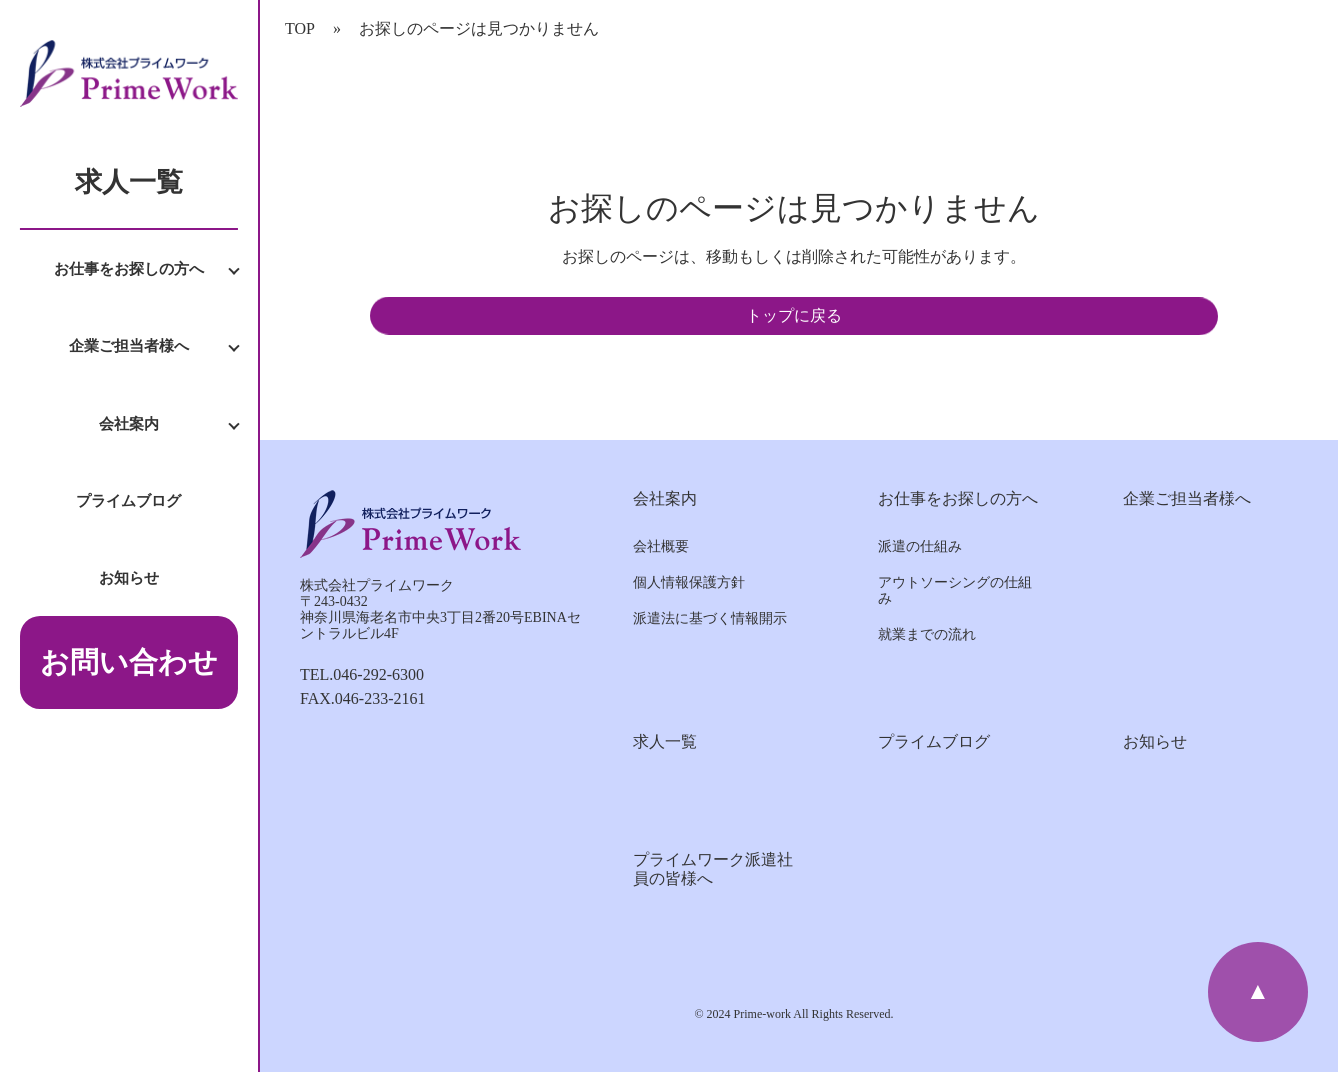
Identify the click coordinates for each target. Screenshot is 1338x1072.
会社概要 (661, 546)
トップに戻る (794, 315)
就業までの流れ (927, 634)
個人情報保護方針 (689, 582)
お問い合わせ (129, 662)
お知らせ (129, 577)
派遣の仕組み (920, 546)
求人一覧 (129, 182)
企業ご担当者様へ (129, 345)
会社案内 (129, 423)
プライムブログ (128, 500)
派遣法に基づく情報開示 (710, 618)
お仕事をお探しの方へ (129, 268)
